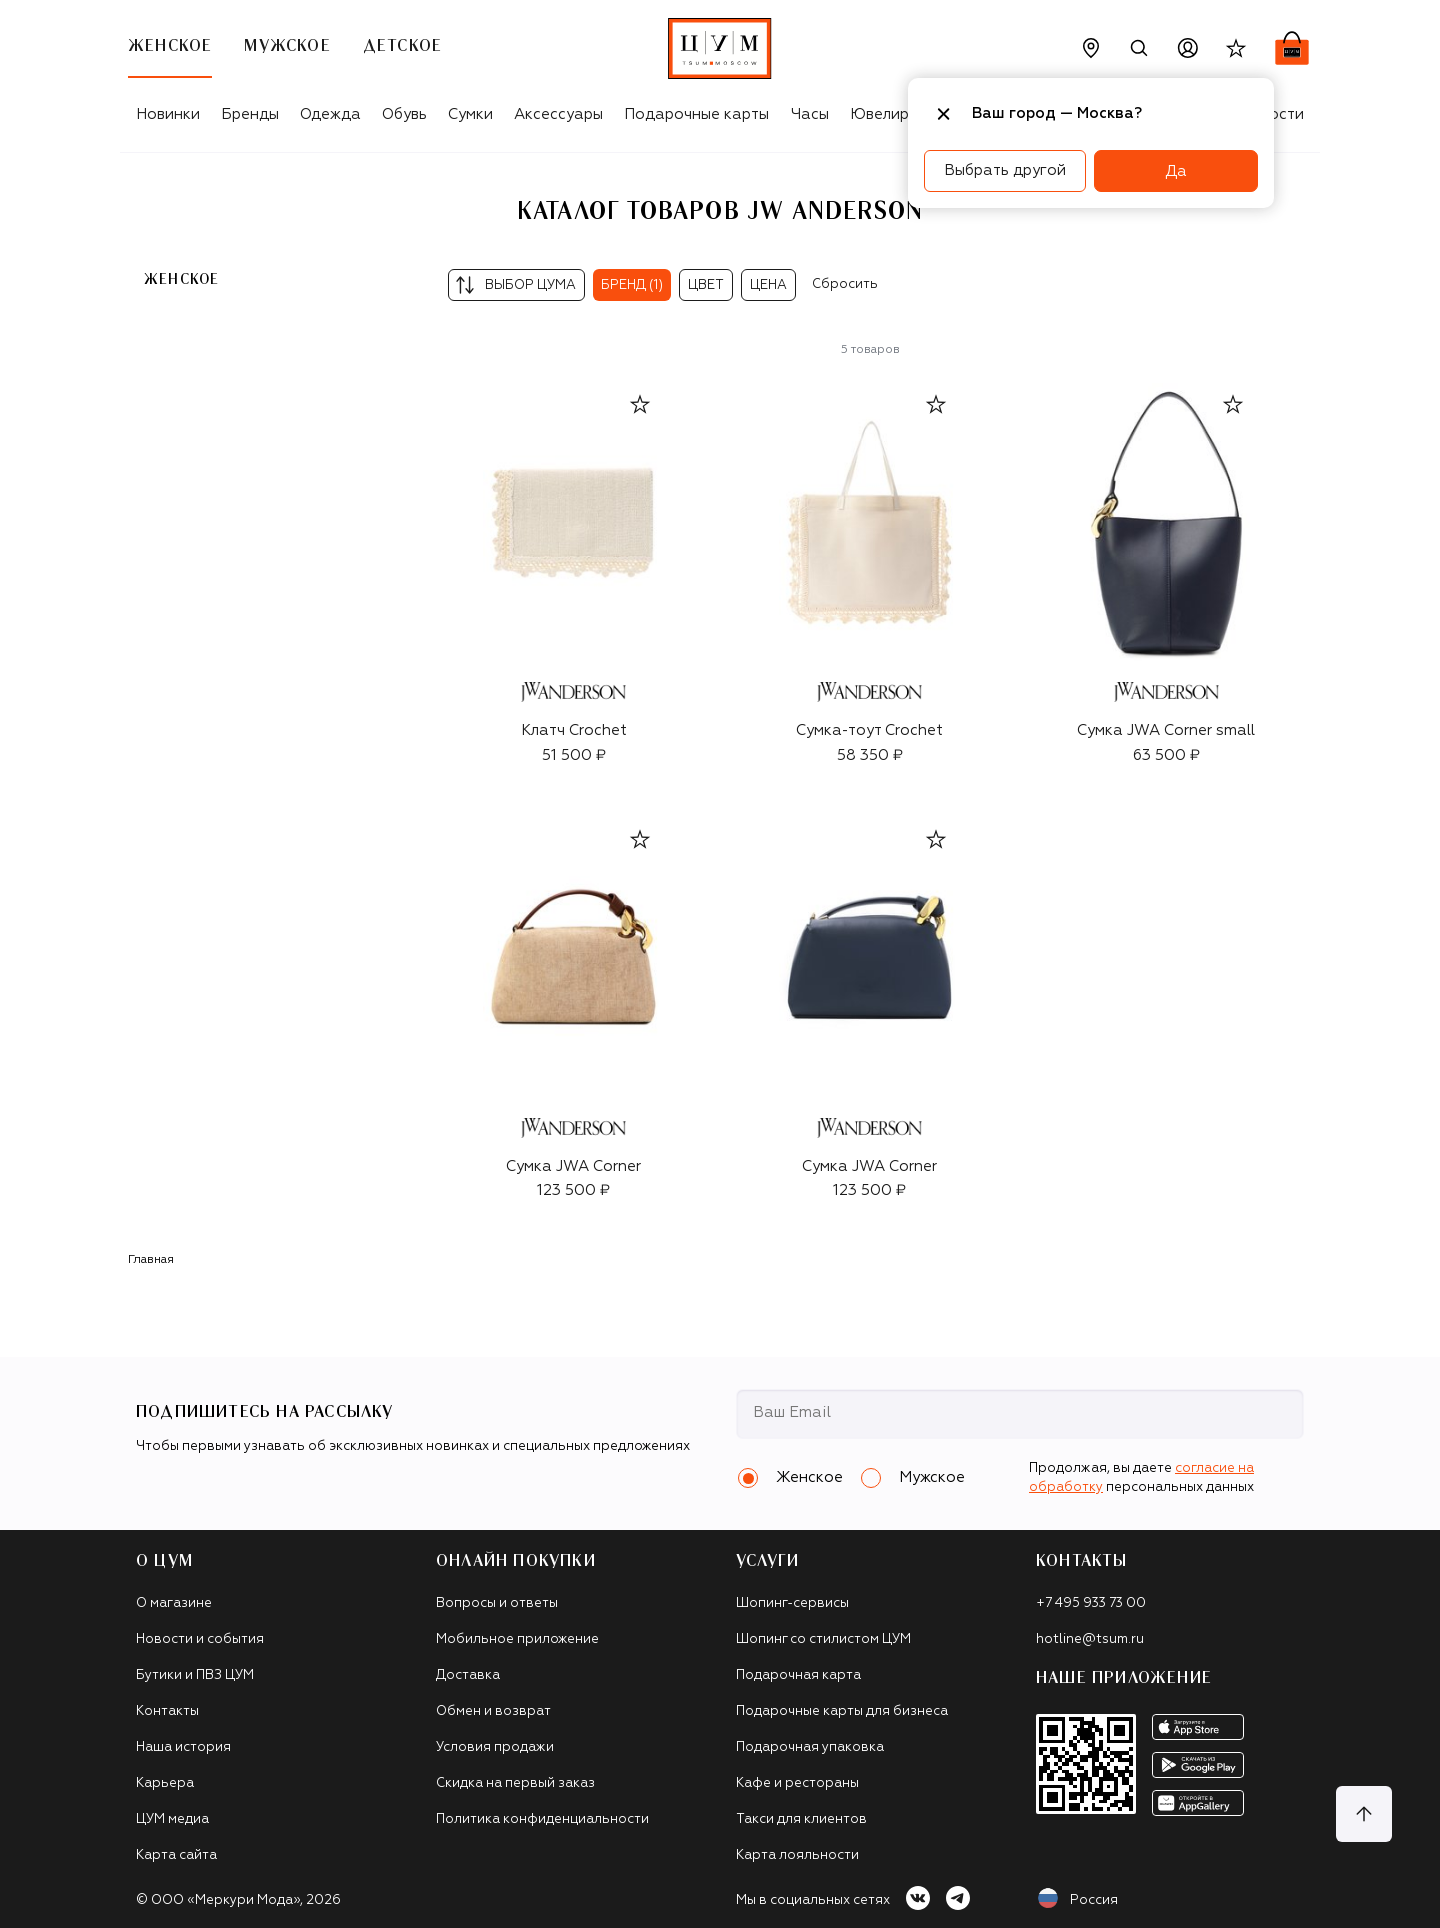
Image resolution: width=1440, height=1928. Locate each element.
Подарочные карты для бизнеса (842, 1711)
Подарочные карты (696, 114)
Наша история (183, 1747)
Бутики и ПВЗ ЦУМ (195, 1675)
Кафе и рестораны (797, 1783)
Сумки (470, 114)
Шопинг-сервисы (792, 1603)
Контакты (167, 1711)
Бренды (250, 114)
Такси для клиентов (801, 1819)
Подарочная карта (798, 1675)
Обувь (404, 114)
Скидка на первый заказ (515, 1783)
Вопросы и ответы (497, 1603)
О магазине (174, 1603)
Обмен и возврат (493, 1711)
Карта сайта (176, 1855)
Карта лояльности (797, 1855)
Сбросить (845, 284)
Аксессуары (558, 114)
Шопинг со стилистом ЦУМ (823, 1639)
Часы (810, 114)
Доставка (468, 1675)
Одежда (330, 114)
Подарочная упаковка (810, 1747)
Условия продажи (495, 1747)
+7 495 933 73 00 (1091, 1603)
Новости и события (200, 1639)
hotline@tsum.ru (1090, 1639)
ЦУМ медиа (172, 1819)
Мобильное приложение (517, 1639)
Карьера (165, 1783)
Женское (181, 280)
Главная (151, 1260)
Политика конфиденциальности (542, 1819)
